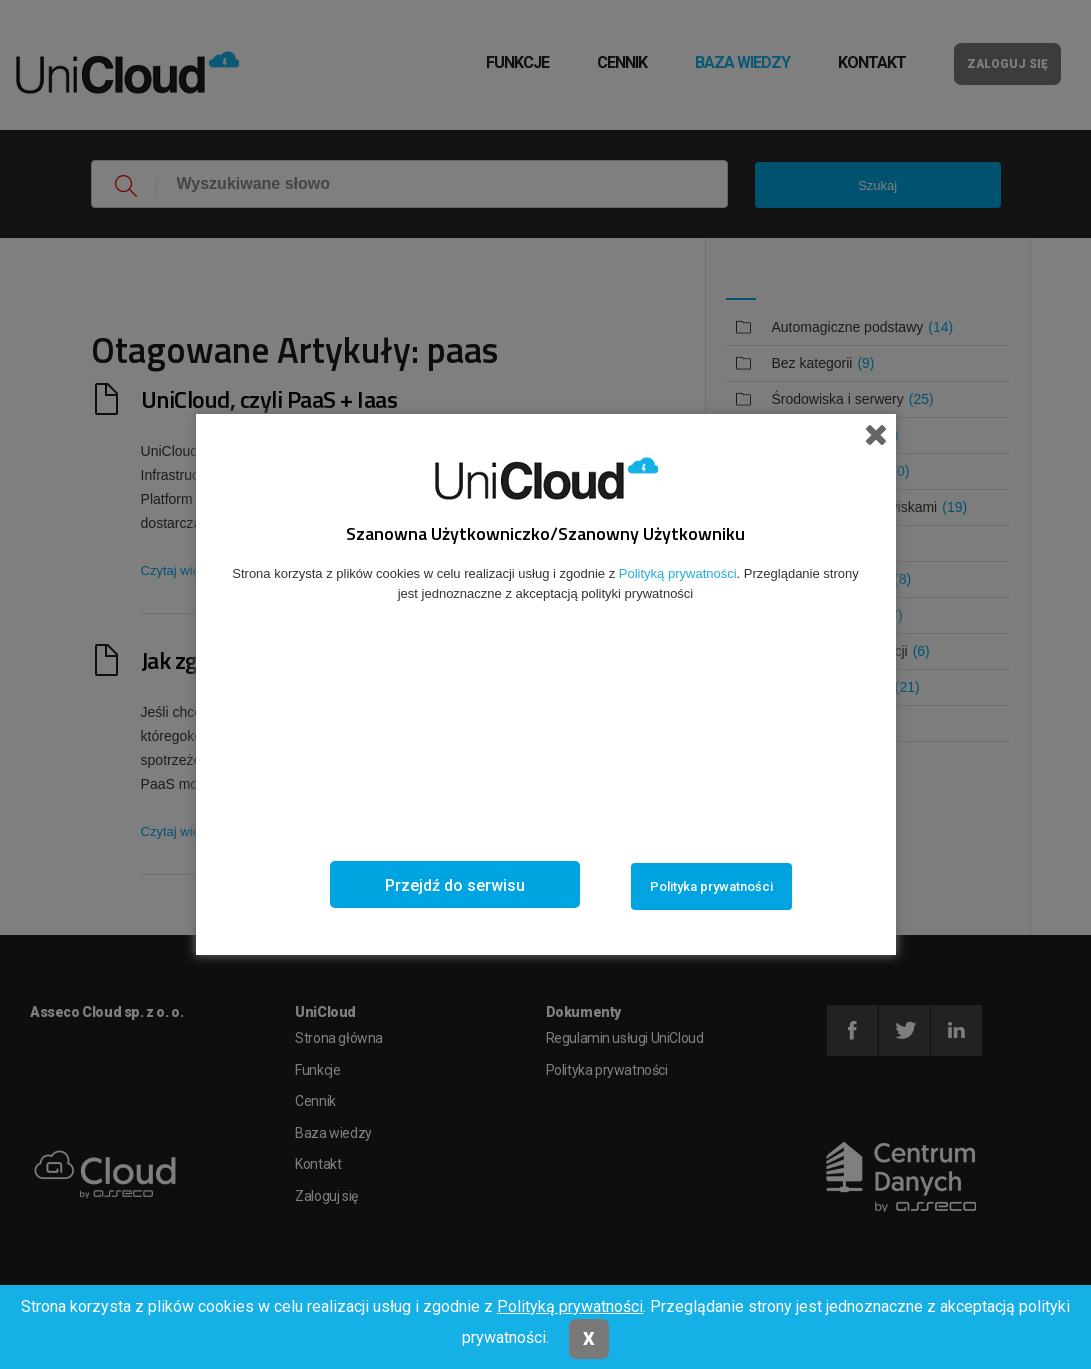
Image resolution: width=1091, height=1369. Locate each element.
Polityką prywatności (570, 1306)
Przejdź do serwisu (455, 885)
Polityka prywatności (711, 886)
